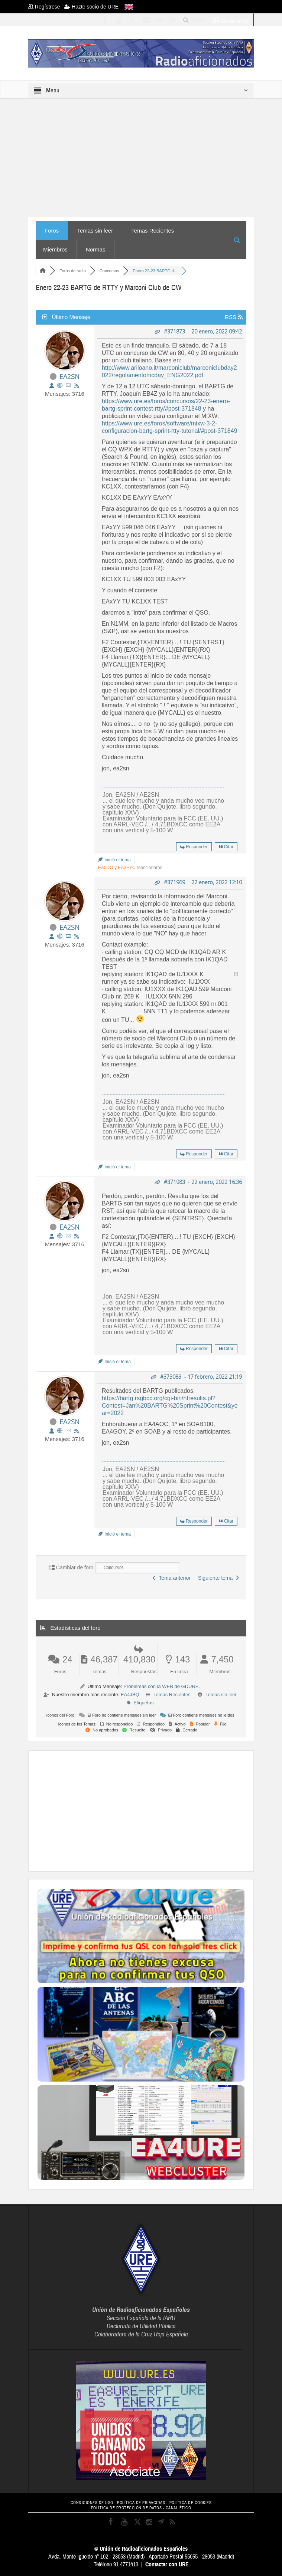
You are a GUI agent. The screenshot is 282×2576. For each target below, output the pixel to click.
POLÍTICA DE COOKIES (190, 2502)
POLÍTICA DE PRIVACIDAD (141, 2502)
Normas (96, 249)
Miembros (55, 249)
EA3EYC (126, 867)
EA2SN (69, 376)
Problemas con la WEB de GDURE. (161, 1686)
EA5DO (105, 867)
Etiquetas (143, 1702)
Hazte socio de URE (91, 7)
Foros (52, 230)
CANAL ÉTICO (178, 2508)
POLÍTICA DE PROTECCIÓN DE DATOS (126, 2508)
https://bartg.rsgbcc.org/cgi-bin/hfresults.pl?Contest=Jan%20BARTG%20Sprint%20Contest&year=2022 (170, 1405)
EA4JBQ (130, 1694)
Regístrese (46, 7)
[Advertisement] (160, 1810)
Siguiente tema (218, 1578)
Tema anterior (172, 1578)
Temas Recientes (152, 230)
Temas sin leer (95, 230)
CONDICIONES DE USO (92, 2502)
